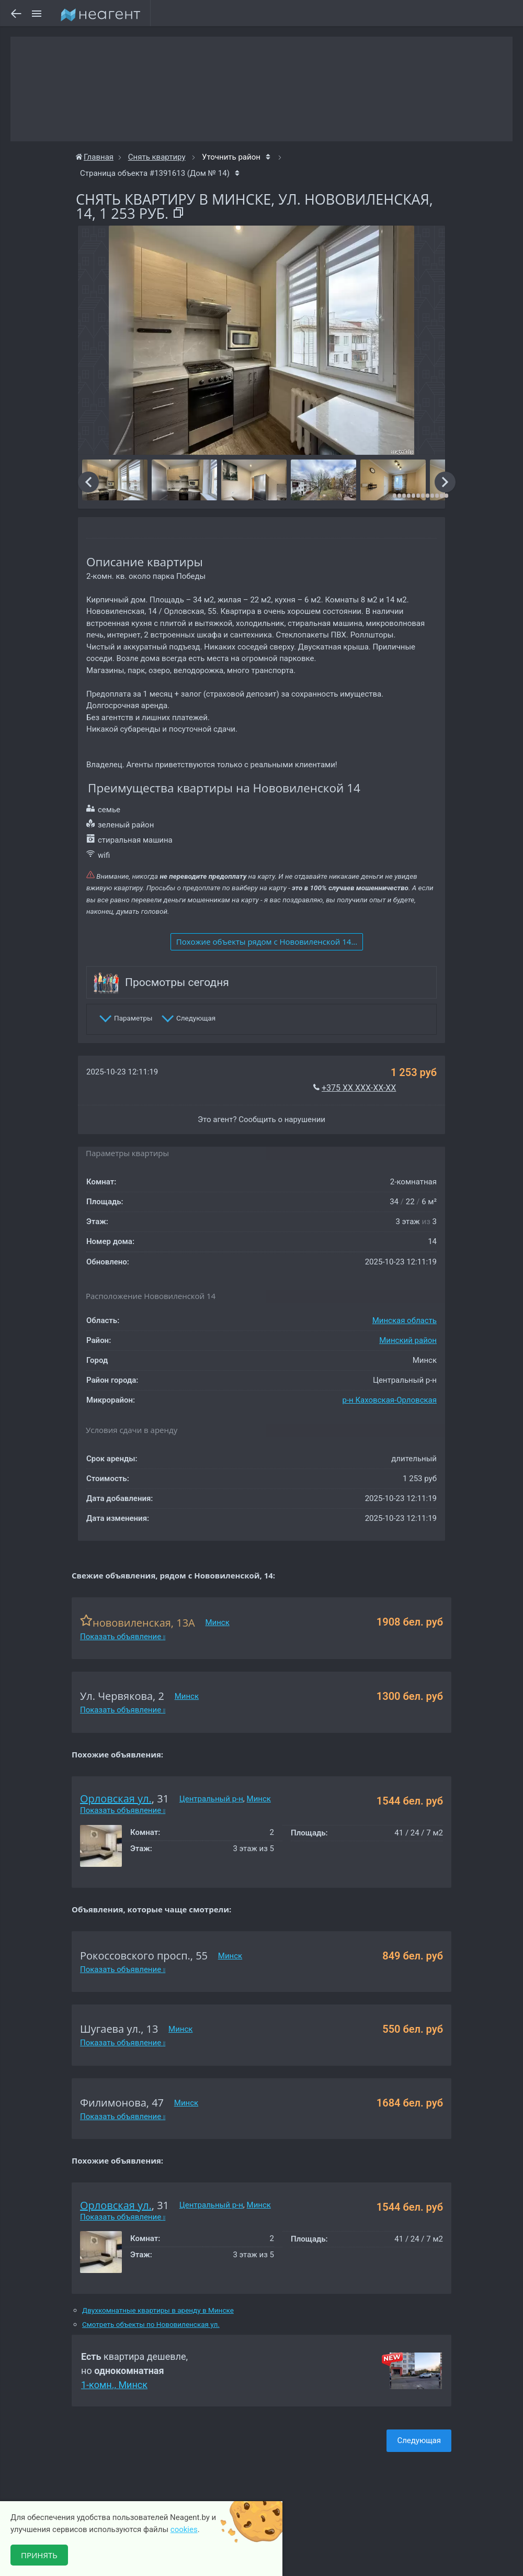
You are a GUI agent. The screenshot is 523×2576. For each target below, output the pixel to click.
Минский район (408, 1340)
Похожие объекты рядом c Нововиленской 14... (266, 941)
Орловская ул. (116, 1798)
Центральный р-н (211, 1799)
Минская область (404, 1320)
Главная (94, 157)
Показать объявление (122, 1636)
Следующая (419, 2440)
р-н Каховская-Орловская (390, 1400)
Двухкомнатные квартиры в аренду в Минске (158, 2310)
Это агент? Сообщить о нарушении (261, 1119)
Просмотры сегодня (177, 982)
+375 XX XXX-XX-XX (359, 1088)
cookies (184, 2529)
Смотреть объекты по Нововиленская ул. (151, 2324)
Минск (217, 1622)
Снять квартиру (157, 157)
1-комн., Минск (114, 2384)
